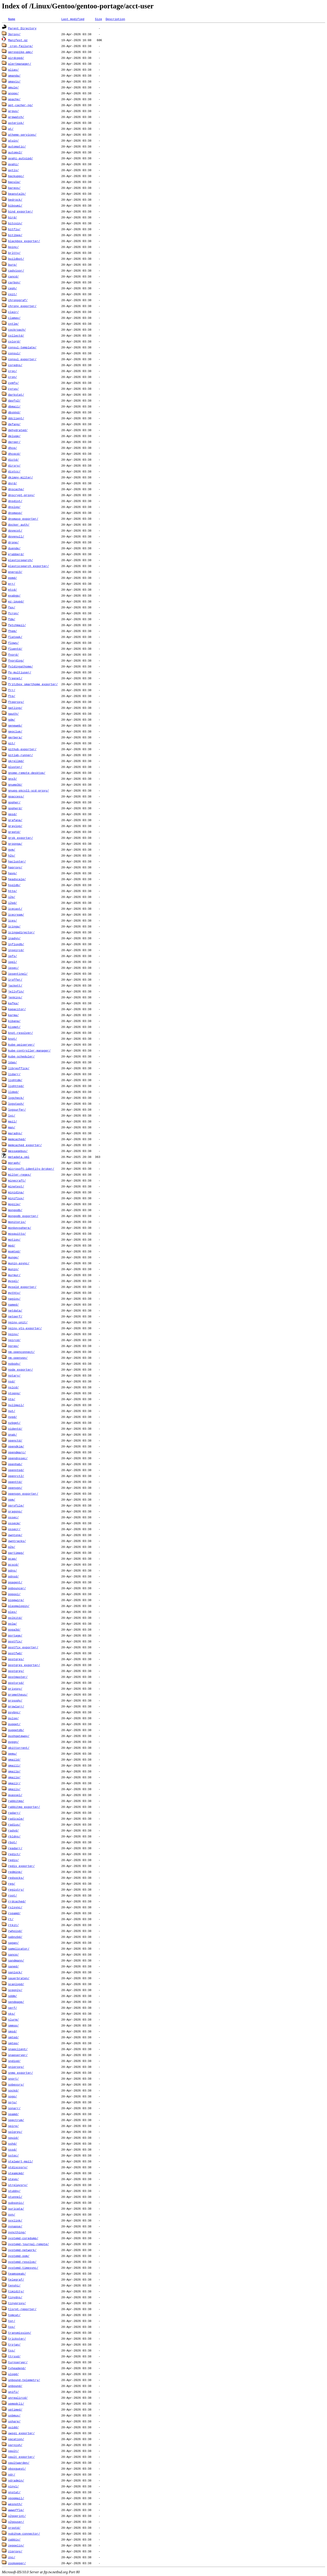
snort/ (13, 2078)
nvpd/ (12, 1417)
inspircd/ (16, 950)
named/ (13, 1304)
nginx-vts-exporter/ (25, 1328)
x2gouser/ (16, 2522)
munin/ (13, 1269)
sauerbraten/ (19, 1978)
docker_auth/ (19, 524)
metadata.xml (19, 1157)
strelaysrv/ (18, 2185)
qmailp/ (14, 1771)
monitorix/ (17, 1222)
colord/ (14, 341)
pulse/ (13, 1718)
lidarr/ (14, 1074)
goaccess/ (16, 796)
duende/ (14, 548)
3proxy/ (14, 34)
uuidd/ (13, 2427)
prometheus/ (18, 1694)
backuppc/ (16, 176)
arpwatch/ (16, 117)
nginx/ (13, 1334)
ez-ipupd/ (16, 601)
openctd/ (15, 1440)
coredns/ (15, 365)
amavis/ (14, 81)
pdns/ (12, 1570)
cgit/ (12, 294)
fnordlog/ (16, 660)
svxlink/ (15, 2220)
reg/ (11, 1883)
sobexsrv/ (16, 2084)
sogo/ (12, 2096)
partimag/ (16, 1553)
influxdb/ (16, 944)
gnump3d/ (15, 784)
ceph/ (12, 288)
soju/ (12, 2102)
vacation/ (16, 2439)
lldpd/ (13, 1092)
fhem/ (12, 631)
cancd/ (13, 276)
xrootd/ (14, 2528)
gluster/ (15, 767)
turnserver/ (18, 2362)
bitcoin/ (15, 223)
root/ (12, 1895)
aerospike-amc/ (20, 52)
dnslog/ (14, 507)
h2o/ (11, 855)
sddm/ (12, 1996)
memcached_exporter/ (25, 1145)
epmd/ (12, 578)
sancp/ (13, 1954)
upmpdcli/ (16, 2403)
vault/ (13, 2451)
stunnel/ (15, 2197)
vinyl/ (13, 2486)
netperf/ (15, 1316)
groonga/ (15, 844)
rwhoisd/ (15, 1931)
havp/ (12, 873)
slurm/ (13, 2019)
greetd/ (14, 832)
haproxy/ (15, 867)
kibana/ (14, 1021)
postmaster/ (18, 1677)
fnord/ (13, 654)
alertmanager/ (19, 64)
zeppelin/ (16, 2545)
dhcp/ (12, 448)
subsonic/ (16, 2203)
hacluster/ (17, 861)
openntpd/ (16, 1470)
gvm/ (11, 849)
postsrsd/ (16, 1683)
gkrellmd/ (16, 761)
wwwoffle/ (16, 2510)
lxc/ (11, 1115)
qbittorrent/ (19, 1748)
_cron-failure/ (20, 46)
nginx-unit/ (18, 1322)
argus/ (13, 111)
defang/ (14, 424)
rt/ (10, 1919)
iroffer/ (15, 979)
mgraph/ (14, 1163)
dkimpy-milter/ (20, 477)
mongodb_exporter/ (23, 1216)
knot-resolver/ (20, 1033)
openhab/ (15, 1464)
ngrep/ (13, 1346)
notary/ (14, 1375)
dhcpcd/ (14, 454)
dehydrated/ (18, 430)
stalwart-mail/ (20, 2161)
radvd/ (13, 1830)
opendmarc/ (17, 1452)
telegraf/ (16, 2279)
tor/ (11, 2321)
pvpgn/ (13, 1742)
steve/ (13, 2179)
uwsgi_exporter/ (21, 2433)
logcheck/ (16, 1098)
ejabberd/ (16, 554)
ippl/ (12, 962)
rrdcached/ (17, 1901)
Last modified (72, 19)
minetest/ (16, 1186)
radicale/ (16, 1818)
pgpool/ (14, 1594)
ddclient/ (16, 418)
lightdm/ (15, 1080)
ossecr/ (14, 1529)
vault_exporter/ (21, 2457)
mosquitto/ (17, 1234)
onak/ (12, 1434)
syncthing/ (17, 2232)
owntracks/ (17, 1541)
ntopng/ (14, 1393)
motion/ (14, 1239)
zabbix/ (14, 2539)
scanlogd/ (16, 1984)
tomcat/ (14, 2315)
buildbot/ (16, 259)
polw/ (12, 1624)
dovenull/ (16, 536)
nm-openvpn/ (18, 1358)
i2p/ (11, 897)
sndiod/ (14, 2061)
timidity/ (16, 2291)
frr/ (11, 690)
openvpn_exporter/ (23, 1494)
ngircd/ (14, 1340)
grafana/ (15, 820)
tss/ (11, 2350)
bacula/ (14, 182)
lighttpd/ (16, 1086)
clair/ (13, 312)
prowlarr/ (16, 1706)
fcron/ (13, 613)
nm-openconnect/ (21, 1352)
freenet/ (15, 678)
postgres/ (16, 1659)
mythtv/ (14, 1293)
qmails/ (14, 1789)
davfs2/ (14, 400)
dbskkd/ (14, 412)
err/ (11, 584)
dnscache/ (16, 489)
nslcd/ (13, 1387)
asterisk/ (16, 123)
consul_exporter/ (22, 359)
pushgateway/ (19, 1736)
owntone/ (15, 1535)
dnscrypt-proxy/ (21, 495)
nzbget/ (14, 1423)
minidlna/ (16, 1192)
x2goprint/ (17, 2516)
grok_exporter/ (20, 838)
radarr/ (14, 1813)
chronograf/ (18, 300)
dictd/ (13, 459)
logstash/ (16, 1104)
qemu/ (12, 1753)
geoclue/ (15, 731)
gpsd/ (12, 814)
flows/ (13, 643)
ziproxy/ (15, 2551)
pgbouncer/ (17, 1588)
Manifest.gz (18, 40)
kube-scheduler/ (21, 1056)
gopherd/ (15, 808)
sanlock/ (15, 1972)
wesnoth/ (15, 2504)
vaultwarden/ (19, 2463)
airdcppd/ (16, 58)
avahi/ (13, 164)
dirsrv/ (14, 465)
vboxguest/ (17, 2468)
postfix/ (15, 1641)
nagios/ (14, 1299)
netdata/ (15, 1310)
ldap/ (12, 1062)
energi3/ (15, 572)
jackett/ (15, 985)
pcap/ (12, 1559)
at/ (10, 129)
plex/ (12, 1612)
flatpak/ (15, 637)
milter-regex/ (19, 1174)
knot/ (12, 1039)
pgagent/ (15, 1582)
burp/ (12, 264)
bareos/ (14, 188)
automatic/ (17, 146)
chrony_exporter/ (22, 306)
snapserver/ (18, 2055)
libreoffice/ (19, 1068)
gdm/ (11, 719)
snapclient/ (18, 2049)
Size (98, 19)
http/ (12, 891)
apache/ (14, 99)
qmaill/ (14, 1765)
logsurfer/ (17, 1109)
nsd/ (11, 1381)
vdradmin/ (16, 2480)
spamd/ (13, 2114)
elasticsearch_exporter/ (28, 566)
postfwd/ (15, 1653)
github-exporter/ (22, 749)
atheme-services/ (22, 134)
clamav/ (14, 318)
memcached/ (17, 1139)
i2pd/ (12, 903)
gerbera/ (15, 737)
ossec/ (13, 1517)
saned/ (13, 1966)
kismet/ (14, 1027)
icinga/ (14, 926)
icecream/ (16, 914)
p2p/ (11, 1547)
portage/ (15, 1635)
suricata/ (16, 2208)
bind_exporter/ (20, 211)
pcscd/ (13, 1564)
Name (11, 19)
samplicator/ (19, 1948)
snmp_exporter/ (20, 2073)
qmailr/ (14, 1783)
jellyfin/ (16, 991)
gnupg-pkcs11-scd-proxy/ (28, 790)
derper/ (14, 442)
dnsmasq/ (15, 513)
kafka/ (13, 1003)
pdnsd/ (13, 1576)
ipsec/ (13, 968)
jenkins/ (15, 997)
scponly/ (15, 1990)
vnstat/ (14, 2492)
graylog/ (15, 826)
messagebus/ (18, 1151)
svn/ (11, 2214)
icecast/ (15, 909)
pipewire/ (16, 1600)
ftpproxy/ (16, 702)
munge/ (13, 1257)
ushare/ (14, 2421)
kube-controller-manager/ (29, 1050)
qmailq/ (14, 1777)
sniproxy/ (16, 2067)
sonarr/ (14, 2108)
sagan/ (13, 1943)
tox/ (11, 2327)
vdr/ (11, 2474)
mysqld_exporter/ (22, 1287)
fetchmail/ (17, 625)
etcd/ (12, 589)
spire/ (13, 2126)
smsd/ (12, 2031)
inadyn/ (14, 938)
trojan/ (14, 2344)
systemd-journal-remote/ (28, 2244)
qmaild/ (14, 1759)
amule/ (13, 87)
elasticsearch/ (20, 560)
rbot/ (12, 1842)
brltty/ (14, 253)
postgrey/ (16, 1671)
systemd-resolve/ (22, 2262)
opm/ (11, 1499)
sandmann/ (16, 1960)
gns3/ (12, 779)
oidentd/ (15, 1429)
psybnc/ (14, 1712)
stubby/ (14, 2191)
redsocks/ (16, 1878)
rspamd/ (14, 1913)
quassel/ (15, 1795)
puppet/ (14, 1724)
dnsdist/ (15, 501)
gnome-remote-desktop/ (26, 773)
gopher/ (14, 802)
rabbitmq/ (16, 1801)
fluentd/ (15, 649)
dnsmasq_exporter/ (23, 519)
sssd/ (12, 2149)
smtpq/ (13, 2043)
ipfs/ (12, 956)
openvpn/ (15, 1488)
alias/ (13, 69)
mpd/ (11, 1245)
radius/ (14, 1824)
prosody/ (15, 1700)
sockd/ (13, 2090)
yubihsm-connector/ (24, 2533)
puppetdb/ (16, 1730)
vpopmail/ (16, 2498)
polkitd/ (15, 1618)
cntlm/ (13, 324)
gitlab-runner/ (20, 755)
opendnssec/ (18, 1458)
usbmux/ (14, 2415)
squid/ (13, 2138)
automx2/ (15, 152)
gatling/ (15, 708)
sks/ (11, 2013)
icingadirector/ (21, 932)
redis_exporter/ (21, 1866)
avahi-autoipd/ (20, 158)
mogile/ (14, 1204)
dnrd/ (12, 483)
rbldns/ (14, 1836)
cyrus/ (13, 389)
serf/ (12, 2008)
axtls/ (13, 170)
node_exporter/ (20, 1369)
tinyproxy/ (17, 2303)
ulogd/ (13, 2374)
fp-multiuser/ (19, 672)
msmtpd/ (14, 1251)
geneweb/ (15, 725)
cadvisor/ (16, 270)
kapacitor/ (17, 1009)
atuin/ (13, 140)
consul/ (14, 353)
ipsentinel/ (18, 974)
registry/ (16, 1889)
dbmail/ (14, 406)
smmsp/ (13, 2025)
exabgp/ (14, 595)
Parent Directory (22, 28)
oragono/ (15, 1511)
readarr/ (15, 1848)
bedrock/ (15, 199)
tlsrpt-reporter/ (22, 2309)
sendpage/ (16, 2002)
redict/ (14, 1854)
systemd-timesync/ (23, 2268)
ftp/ (11, 696)
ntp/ (11, 1399)
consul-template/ (22, 347)
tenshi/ (14, 2285)
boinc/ (13, 247)
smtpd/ (13, 2037)
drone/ (13, 542)
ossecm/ (14, 1523)
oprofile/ (16, 1505)
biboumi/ (15, 205)
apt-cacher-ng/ (20, 105)
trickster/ (17, 2338)
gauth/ (13, 714)
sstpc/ (13, 2155)
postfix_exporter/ (23, 1647)
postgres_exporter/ (24, 1665)
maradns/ (15, 1133)
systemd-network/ (22, 2250)
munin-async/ (19, 1263)
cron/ (12, 377)
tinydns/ (15, 2297)
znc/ (11, 2557)
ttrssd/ (14, 2356)
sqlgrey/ (15, 2132)
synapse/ (15, 2226)
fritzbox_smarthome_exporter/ (33, 684)
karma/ (13, 1015)
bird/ (12, 217)
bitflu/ (14, 229)
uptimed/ (15, 2409)
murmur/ (14, 1275)
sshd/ (12, 2143)
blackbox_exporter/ (24, 241)
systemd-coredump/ (23, 2238)
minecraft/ (17, 1180)
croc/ (12, 371)
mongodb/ (15, 1210)
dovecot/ (15, 530)
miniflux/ (16, 1198)
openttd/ (15, 1482)
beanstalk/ (17, 194)
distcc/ (14, 471)
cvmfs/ (13, 383)
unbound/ (15, 2386)
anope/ (13, 93)
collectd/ (16, 335)
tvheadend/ (17, 2368)
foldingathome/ (20, 666)
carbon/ (14, 282)
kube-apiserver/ (21, 1044)
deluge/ (14, 436)
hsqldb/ (14, 885)
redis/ (13, 1860)
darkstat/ (16, 394)
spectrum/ (16, 2120)
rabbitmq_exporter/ (24, 1807)
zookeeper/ (17, 2563)
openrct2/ (16, 1476)
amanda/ (14, 75)
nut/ (11, 1411)
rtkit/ (13, 1925)
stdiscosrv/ (18, 2167)
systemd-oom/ (19, 2256)
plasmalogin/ (19, 1606)
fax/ (11, 607)
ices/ (12, 920)
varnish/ (15, 2445)
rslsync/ (15, 1907)
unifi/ (13, 2392)
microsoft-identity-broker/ (31, 1169)
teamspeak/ (17, 2273)
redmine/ (15, 1872)
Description (115, 19)
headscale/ (17, 879)
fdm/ (11, 619)
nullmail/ (16, 1405)
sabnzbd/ (15, 1937)
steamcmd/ (16, 2173)
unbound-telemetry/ (24, 2380)
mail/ (12, 1121)
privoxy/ (15, 1689)
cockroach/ (17, 329)
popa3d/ (14, 1629)
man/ (11, 1127)
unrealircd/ (18, 2398)
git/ (11, 743)
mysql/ (13, 1281)
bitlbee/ (15, 235)
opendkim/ (16, 1446)
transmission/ (19, 2333)
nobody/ (14, 1364)
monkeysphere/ (19, 1228)
